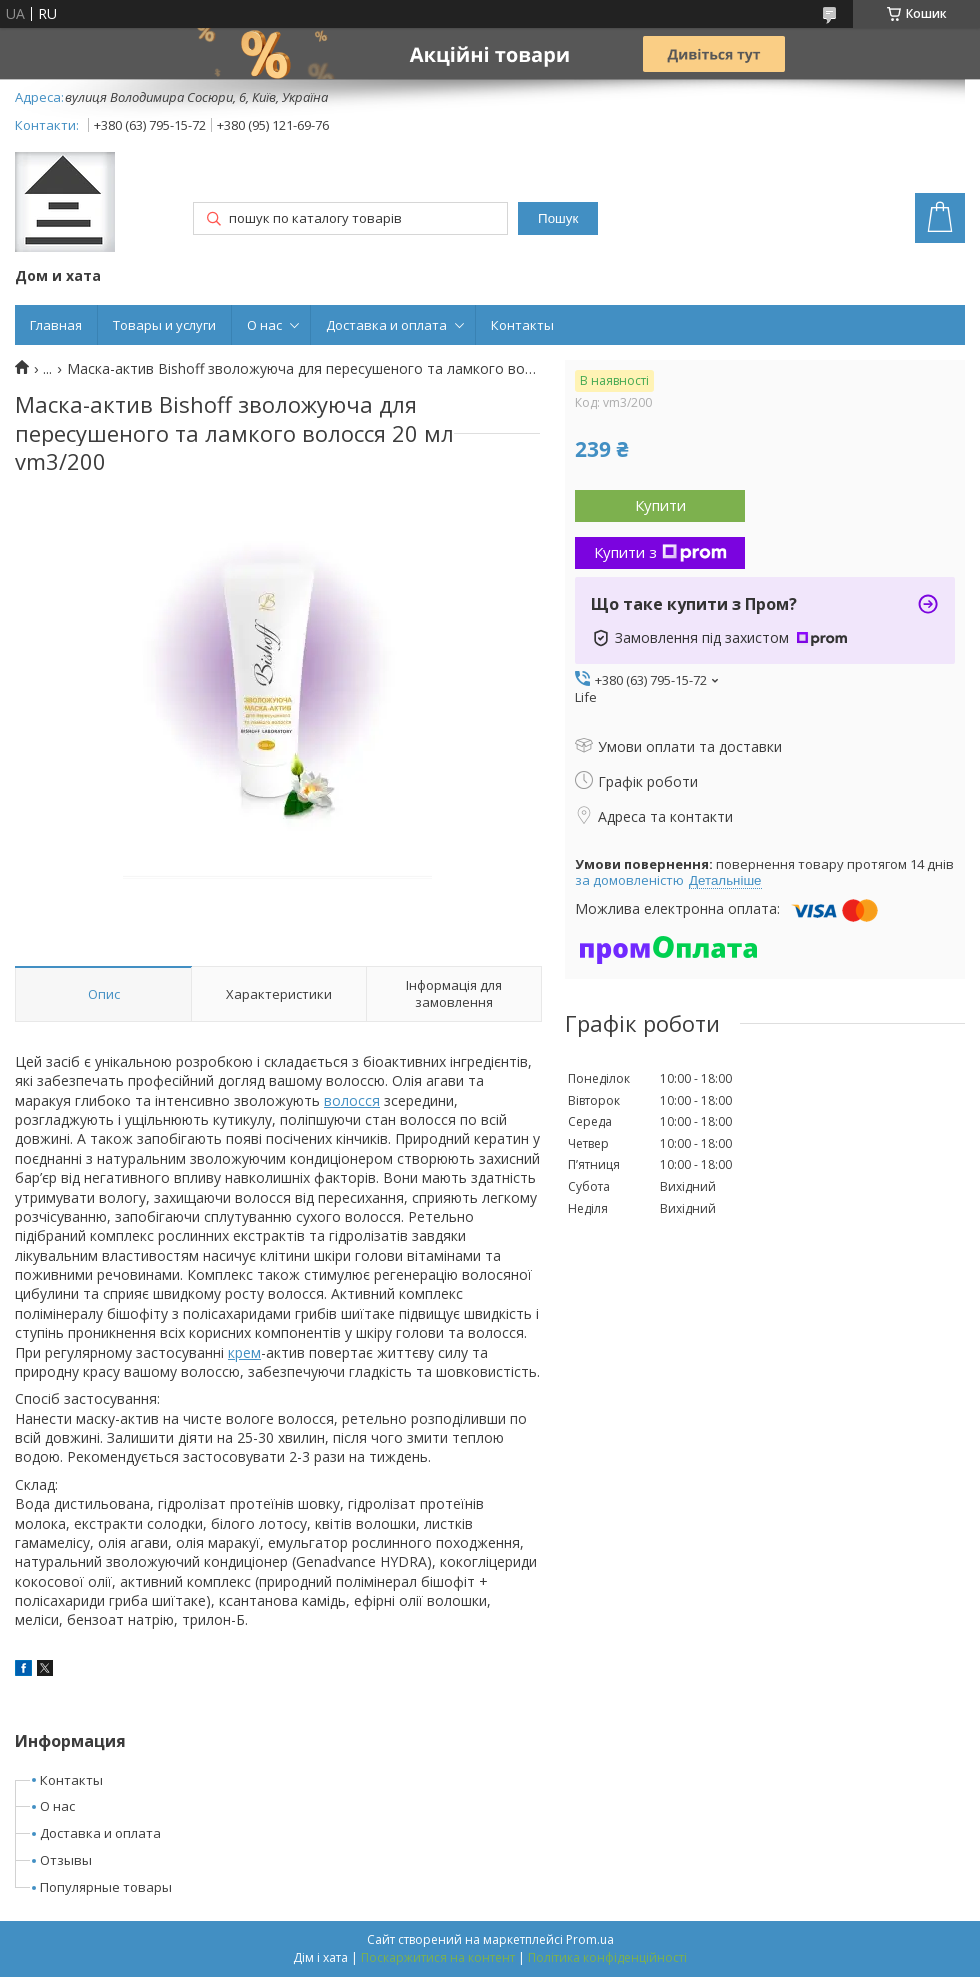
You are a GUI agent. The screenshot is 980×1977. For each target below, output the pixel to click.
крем (244, 1352)
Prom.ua (590, 1939)
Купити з (660, 552)
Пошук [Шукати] (558, 218)
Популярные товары (106, 1887)
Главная (56, 325)
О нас (264, 325)
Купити (660, 505)
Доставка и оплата (386, 325)
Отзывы (66, 1860)
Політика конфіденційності (607, 1957)
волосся (352, 1100)
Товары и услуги (164, 325)
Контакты (522, 325)
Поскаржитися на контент (438, 1957)
